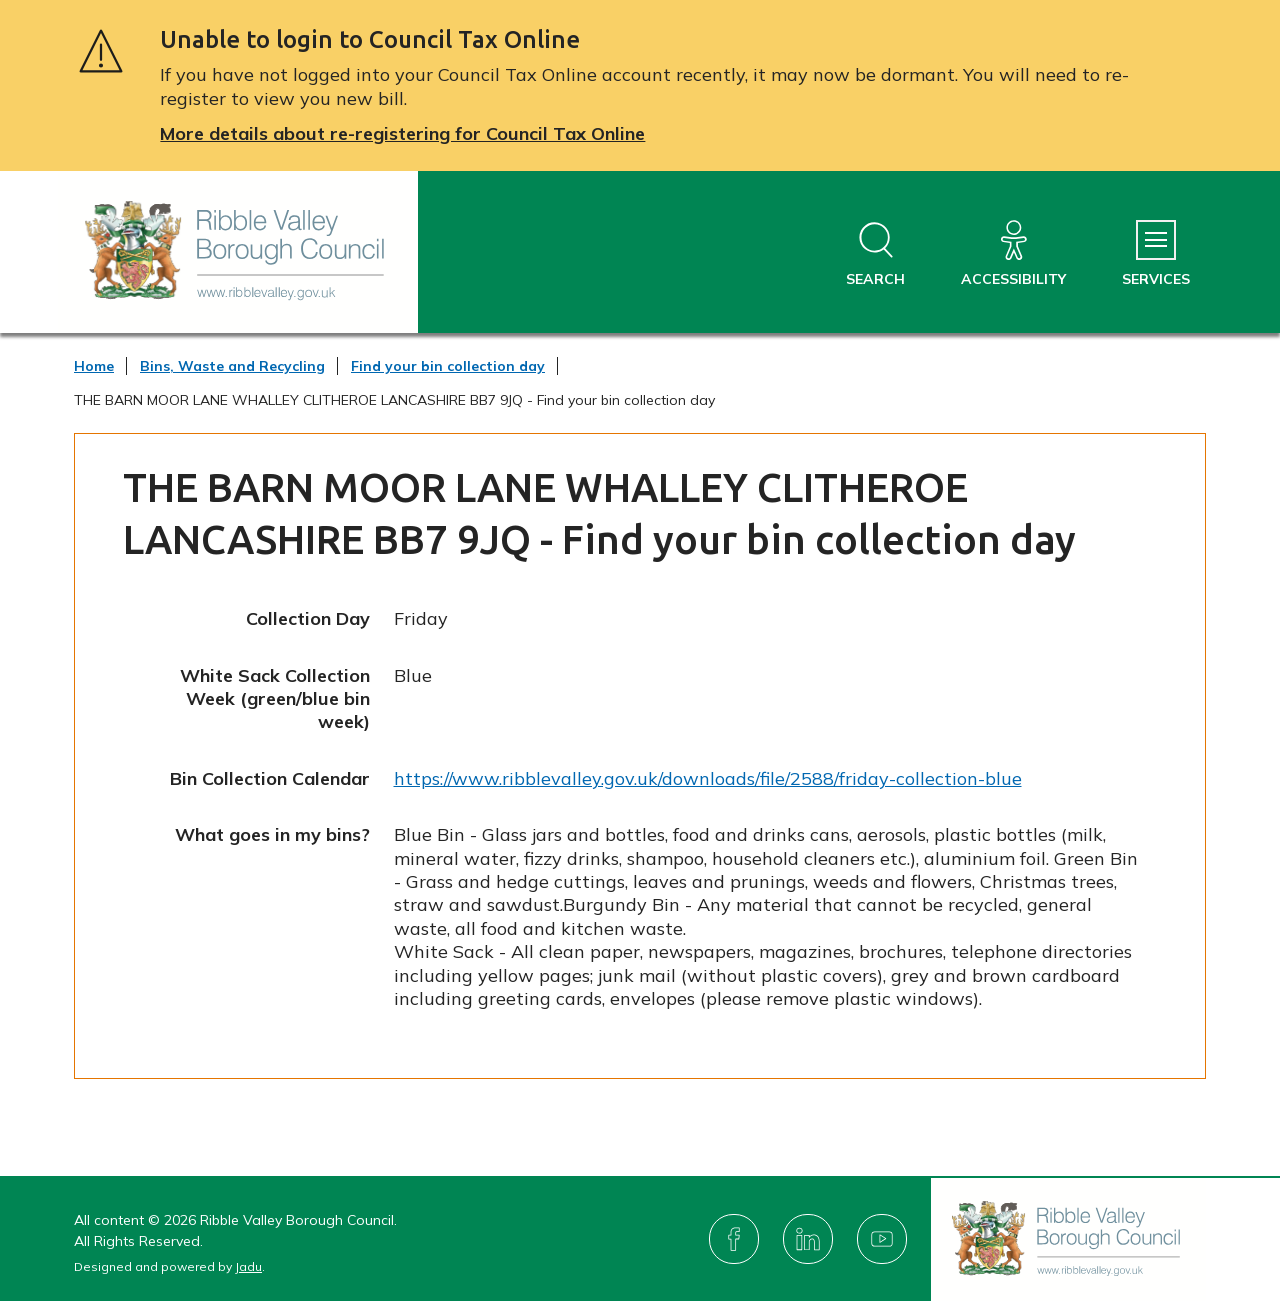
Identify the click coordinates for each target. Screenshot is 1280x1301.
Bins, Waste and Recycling (232, 366)
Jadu (248, 1266)
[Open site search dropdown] (875, 254)
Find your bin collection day (448, 366)
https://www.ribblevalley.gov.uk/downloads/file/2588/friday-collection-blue (708, 778)
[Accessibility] (1013, 254)
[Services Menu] (1156, 254)
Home (94, 366)
